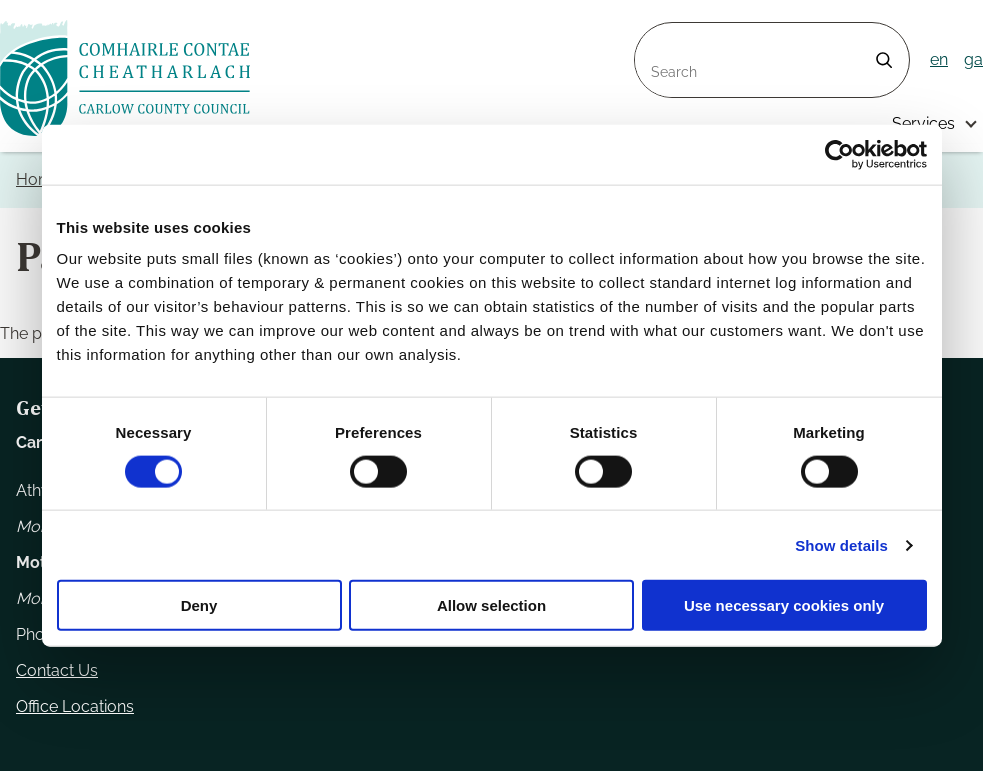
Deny (199, 605)
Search (661, 34)
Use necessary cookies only (784, 605)
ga (973, 59)
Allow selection (491, 605)
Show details (841, 544)
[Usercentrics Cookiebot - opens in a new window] (839, 154)
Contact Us (57, 670)
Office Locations (75, 706)
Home (39, 179)
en (939, 59)
